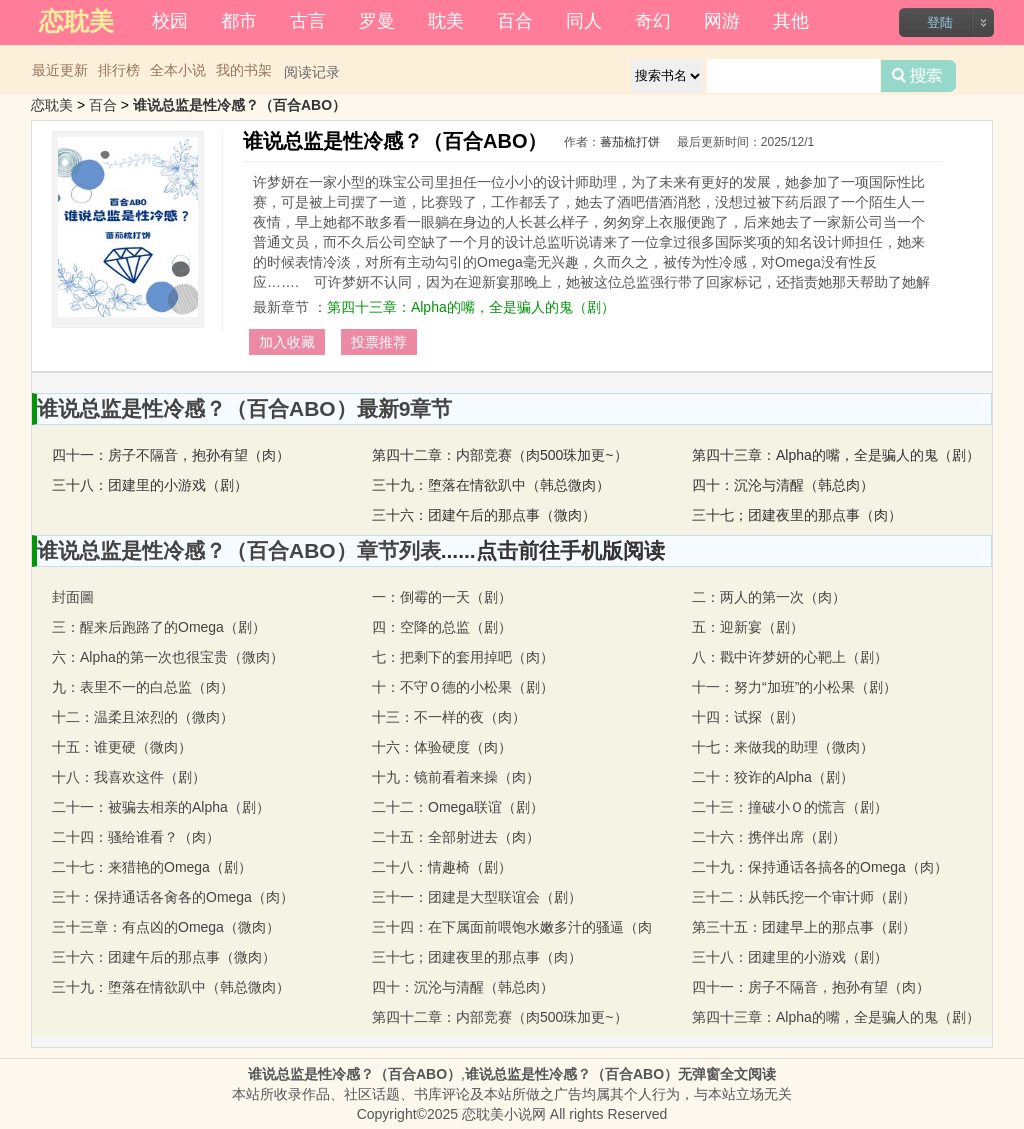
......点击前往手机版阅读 (553, 550)
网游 (722, 21)
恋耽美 (52, 105)
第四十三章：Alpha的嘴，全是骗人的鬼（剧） (471, 307)
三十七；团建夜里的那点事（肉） (797, 515)
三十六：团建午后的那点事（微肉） (484, 515)
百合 (515, 21)
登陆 (940, 22)
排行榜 (119, 70)
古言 (308, 21)
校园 (170, 21)
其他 (791, 21)
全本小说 (178, 70)
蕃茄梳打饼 (630, 142)
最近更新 (60, 70)
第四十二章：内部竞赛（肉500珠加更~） (500, 455)
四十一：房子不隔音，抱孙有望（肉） (171, 455)
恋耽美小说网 (504, 1114)
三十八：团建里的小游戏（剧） (150, 485)
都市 (239, 21)
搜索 (918, 76)
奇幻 (653, 21)
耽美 (446, 21)
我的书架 (244, 70)
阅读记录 (312, 72)
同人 (584, 21)
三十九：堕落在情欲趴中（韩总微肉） (491, 485)
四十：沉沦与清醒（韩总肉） (783, 485)
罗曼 (377, 21)
